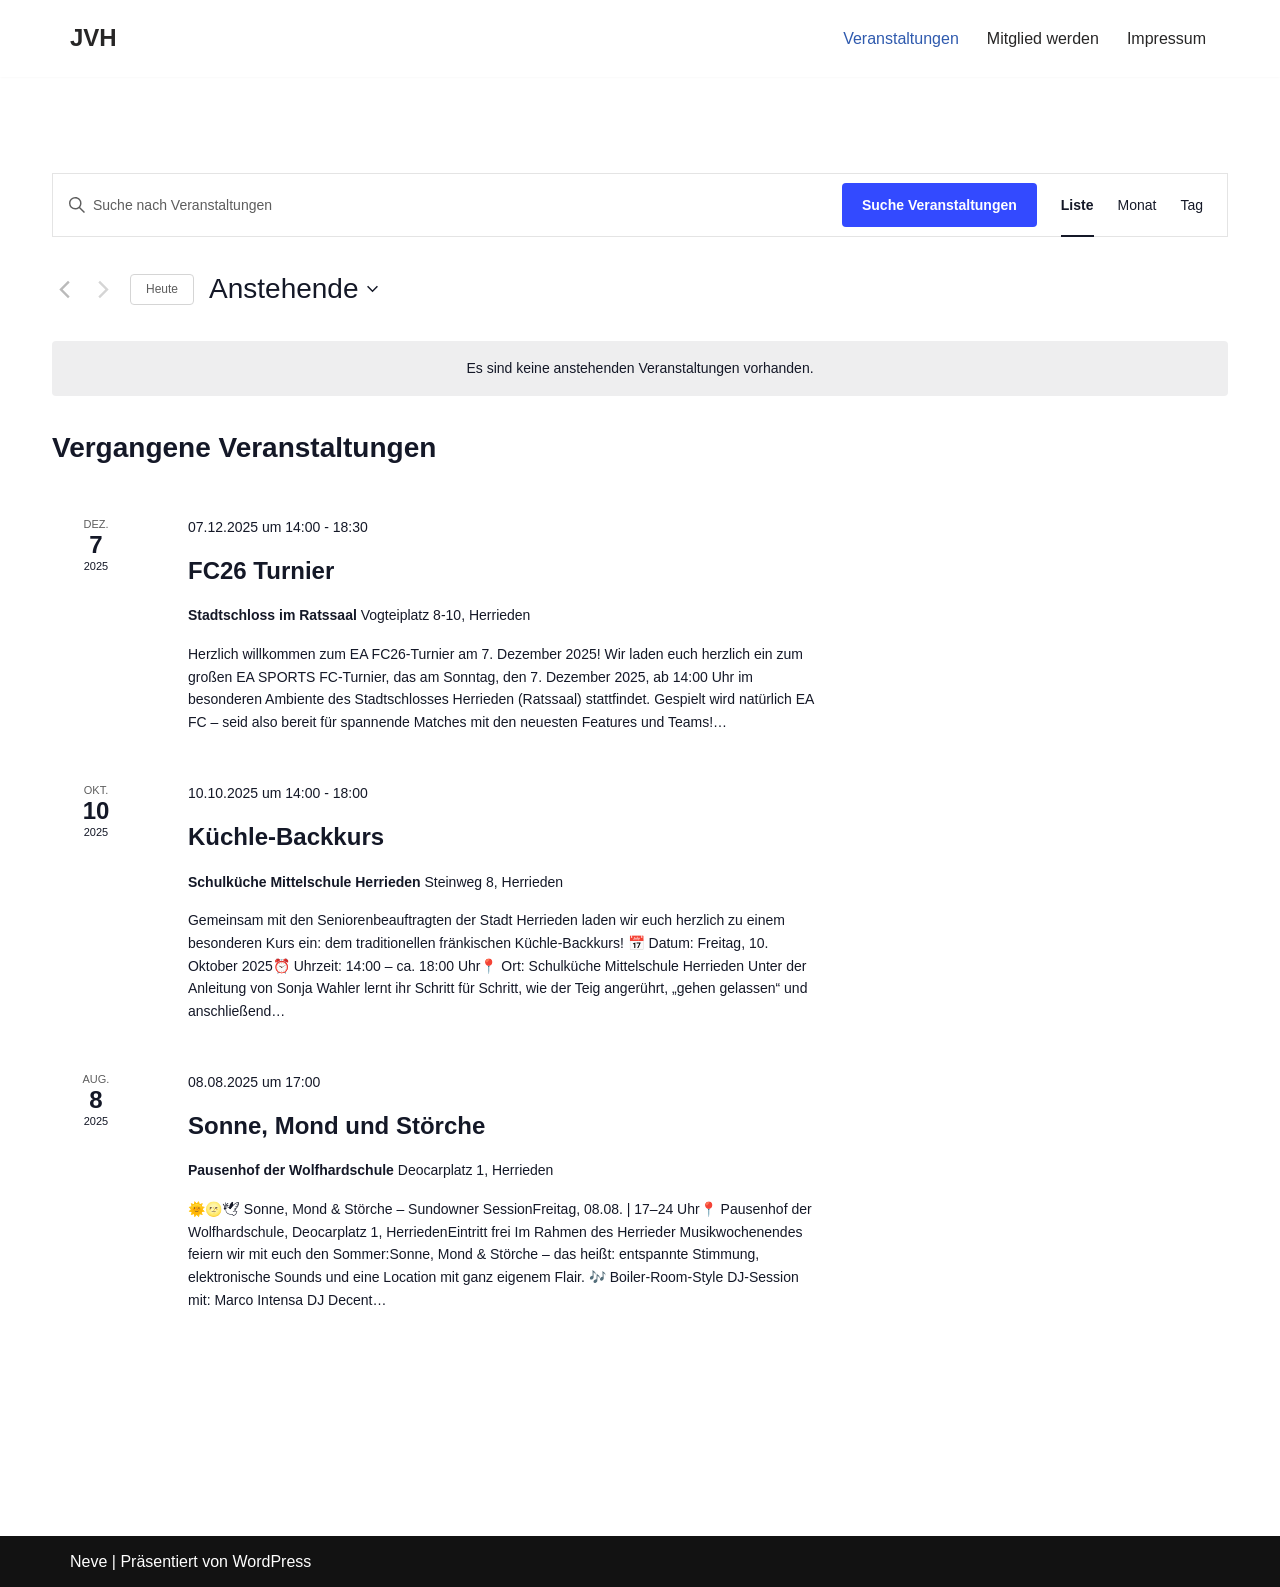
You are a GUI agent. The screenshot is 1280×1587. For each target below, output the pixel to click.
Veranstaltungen (901, 38)
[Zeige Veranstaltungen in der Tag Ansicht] (1191, 205)
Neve (88, 1561)
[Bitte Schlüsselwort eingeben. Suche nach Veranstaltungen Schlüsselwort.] (447, 205)
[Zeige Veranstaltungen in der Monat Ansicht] (1137, 205)
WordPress (271, 1561)
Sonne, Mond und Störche (336, 1125)
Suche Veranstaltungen (939, 205)
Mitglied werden (1043, 38)
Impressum (1166, 38)
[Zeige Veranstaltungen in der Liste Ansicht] (1077, 205)
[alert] (640, 368)
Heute (162, 289)
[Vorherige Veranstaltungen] (64, 289)
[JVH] (93, 38)
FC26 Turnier (261, 570)
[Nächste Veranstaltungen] (103, 289)
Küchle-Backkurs (286, 836)
